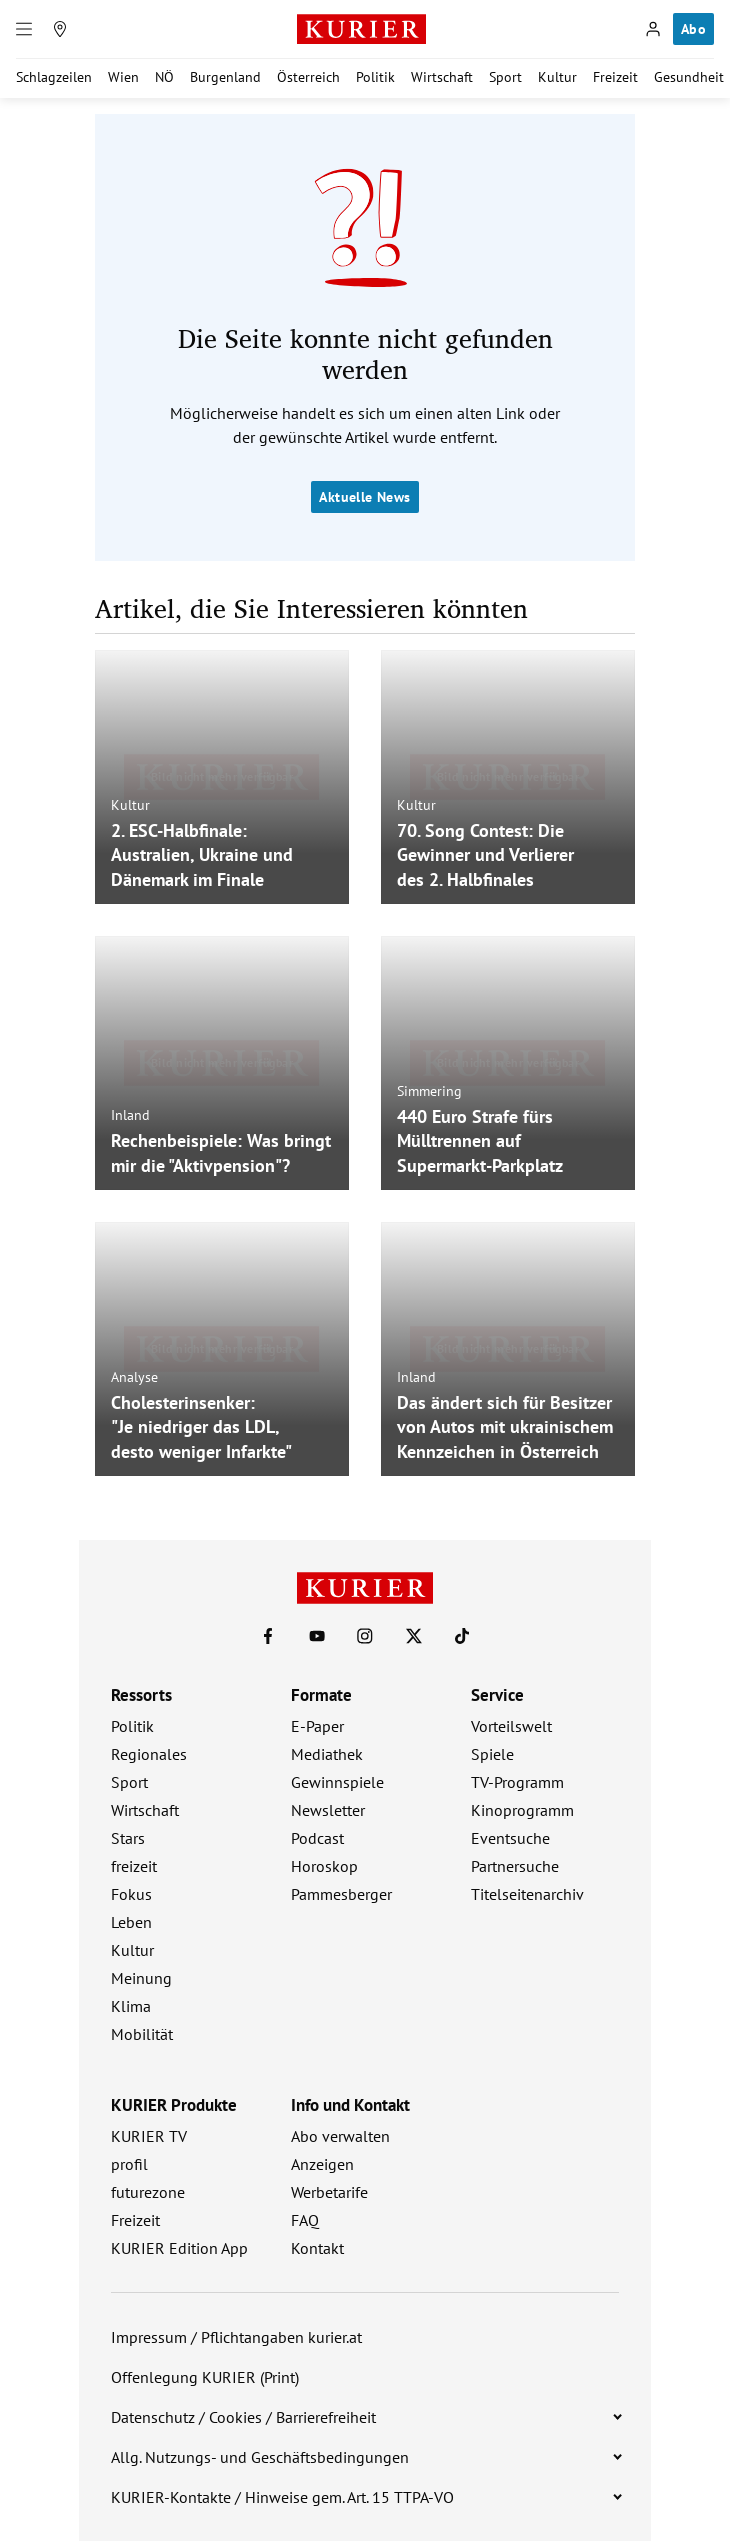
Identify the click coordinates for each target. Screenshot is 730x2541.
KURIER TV (149, 2136)
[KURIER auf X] (414, 1636)
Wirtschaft (442, 77)
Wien (123, 77)
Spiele (492, 1754)
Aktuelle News (364, 497)
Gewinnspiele (337, 1782)
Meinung (141, 1978)
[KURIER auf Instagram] (365, 1636)
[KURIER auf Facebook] (268, 1636)
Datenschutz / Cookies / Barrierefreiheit (243, 2417)
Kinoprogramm (522, 1810)
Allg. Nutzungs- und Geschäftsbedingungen (260, 2457)
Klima (131, 2006)
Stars (128, 1838)
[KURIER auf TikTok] (462, 1636)
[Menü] (24, 29)
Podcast (317, 1838)
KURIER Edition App (179, 2248)
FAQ (305, 2220)
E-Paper (317, 1726)
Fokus (131, 1894)
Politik (375, 77)
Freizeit (615, 77)
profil (129, 2164)
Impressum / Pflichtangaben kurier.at (236, 2337)
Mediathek (327, 1754)
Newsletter (328, 1810)
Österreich (308, 77)
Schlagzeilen (54, 77)
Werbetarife (329, 2192)
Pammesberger (341, 1894)
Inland (130, 1115)
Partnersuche (515, 1866)
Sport (505, 77)
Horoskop (324, 1866)
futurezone (148, 2192)
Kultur (557, 77)
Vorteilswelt (511, 1726)
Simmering (429, 1090)
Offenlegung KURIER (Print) (205, 2377)
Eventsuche (510, 1838)
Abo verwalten (340, 2136)
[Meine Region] (60, 29)
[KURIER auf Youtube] (317, 1636)
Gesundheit (689, 77)
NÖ (164, 77)
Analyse (134, 1376)
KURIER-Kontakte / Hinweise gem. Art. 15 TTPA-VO (282, 2497)
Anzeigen (322, 2164)
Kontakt (317, 2248)
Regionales (149, 1754)
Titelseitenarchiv (527, 1894)
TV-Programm (517, 1782)
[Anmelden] (653, 29)
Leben (131, 1922)
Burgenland (225, 77)
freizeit (134, 1866)
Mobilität (142, 2034)
